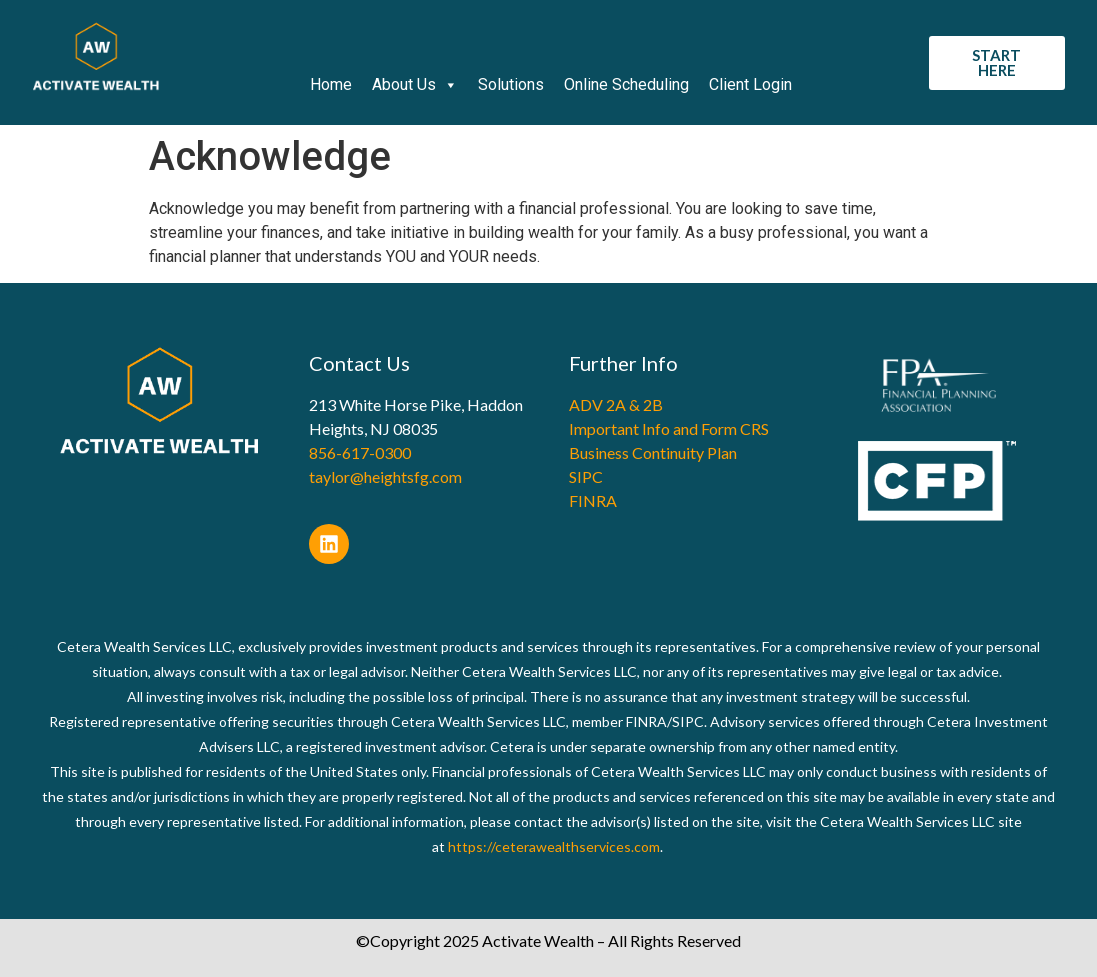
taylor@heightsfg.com (385, 476)
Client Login (750, 84)
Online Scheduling (626, 84)
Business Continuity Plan (653, 452)
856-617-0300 (360, 452)
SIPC (586, 476)
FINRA (593, 500)
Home (331, 84)
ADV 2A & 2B (616, 404)
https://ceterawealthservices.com (554, 846)
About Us (415, 85)
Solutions (511, 84)
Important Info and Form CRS (669, 428)
